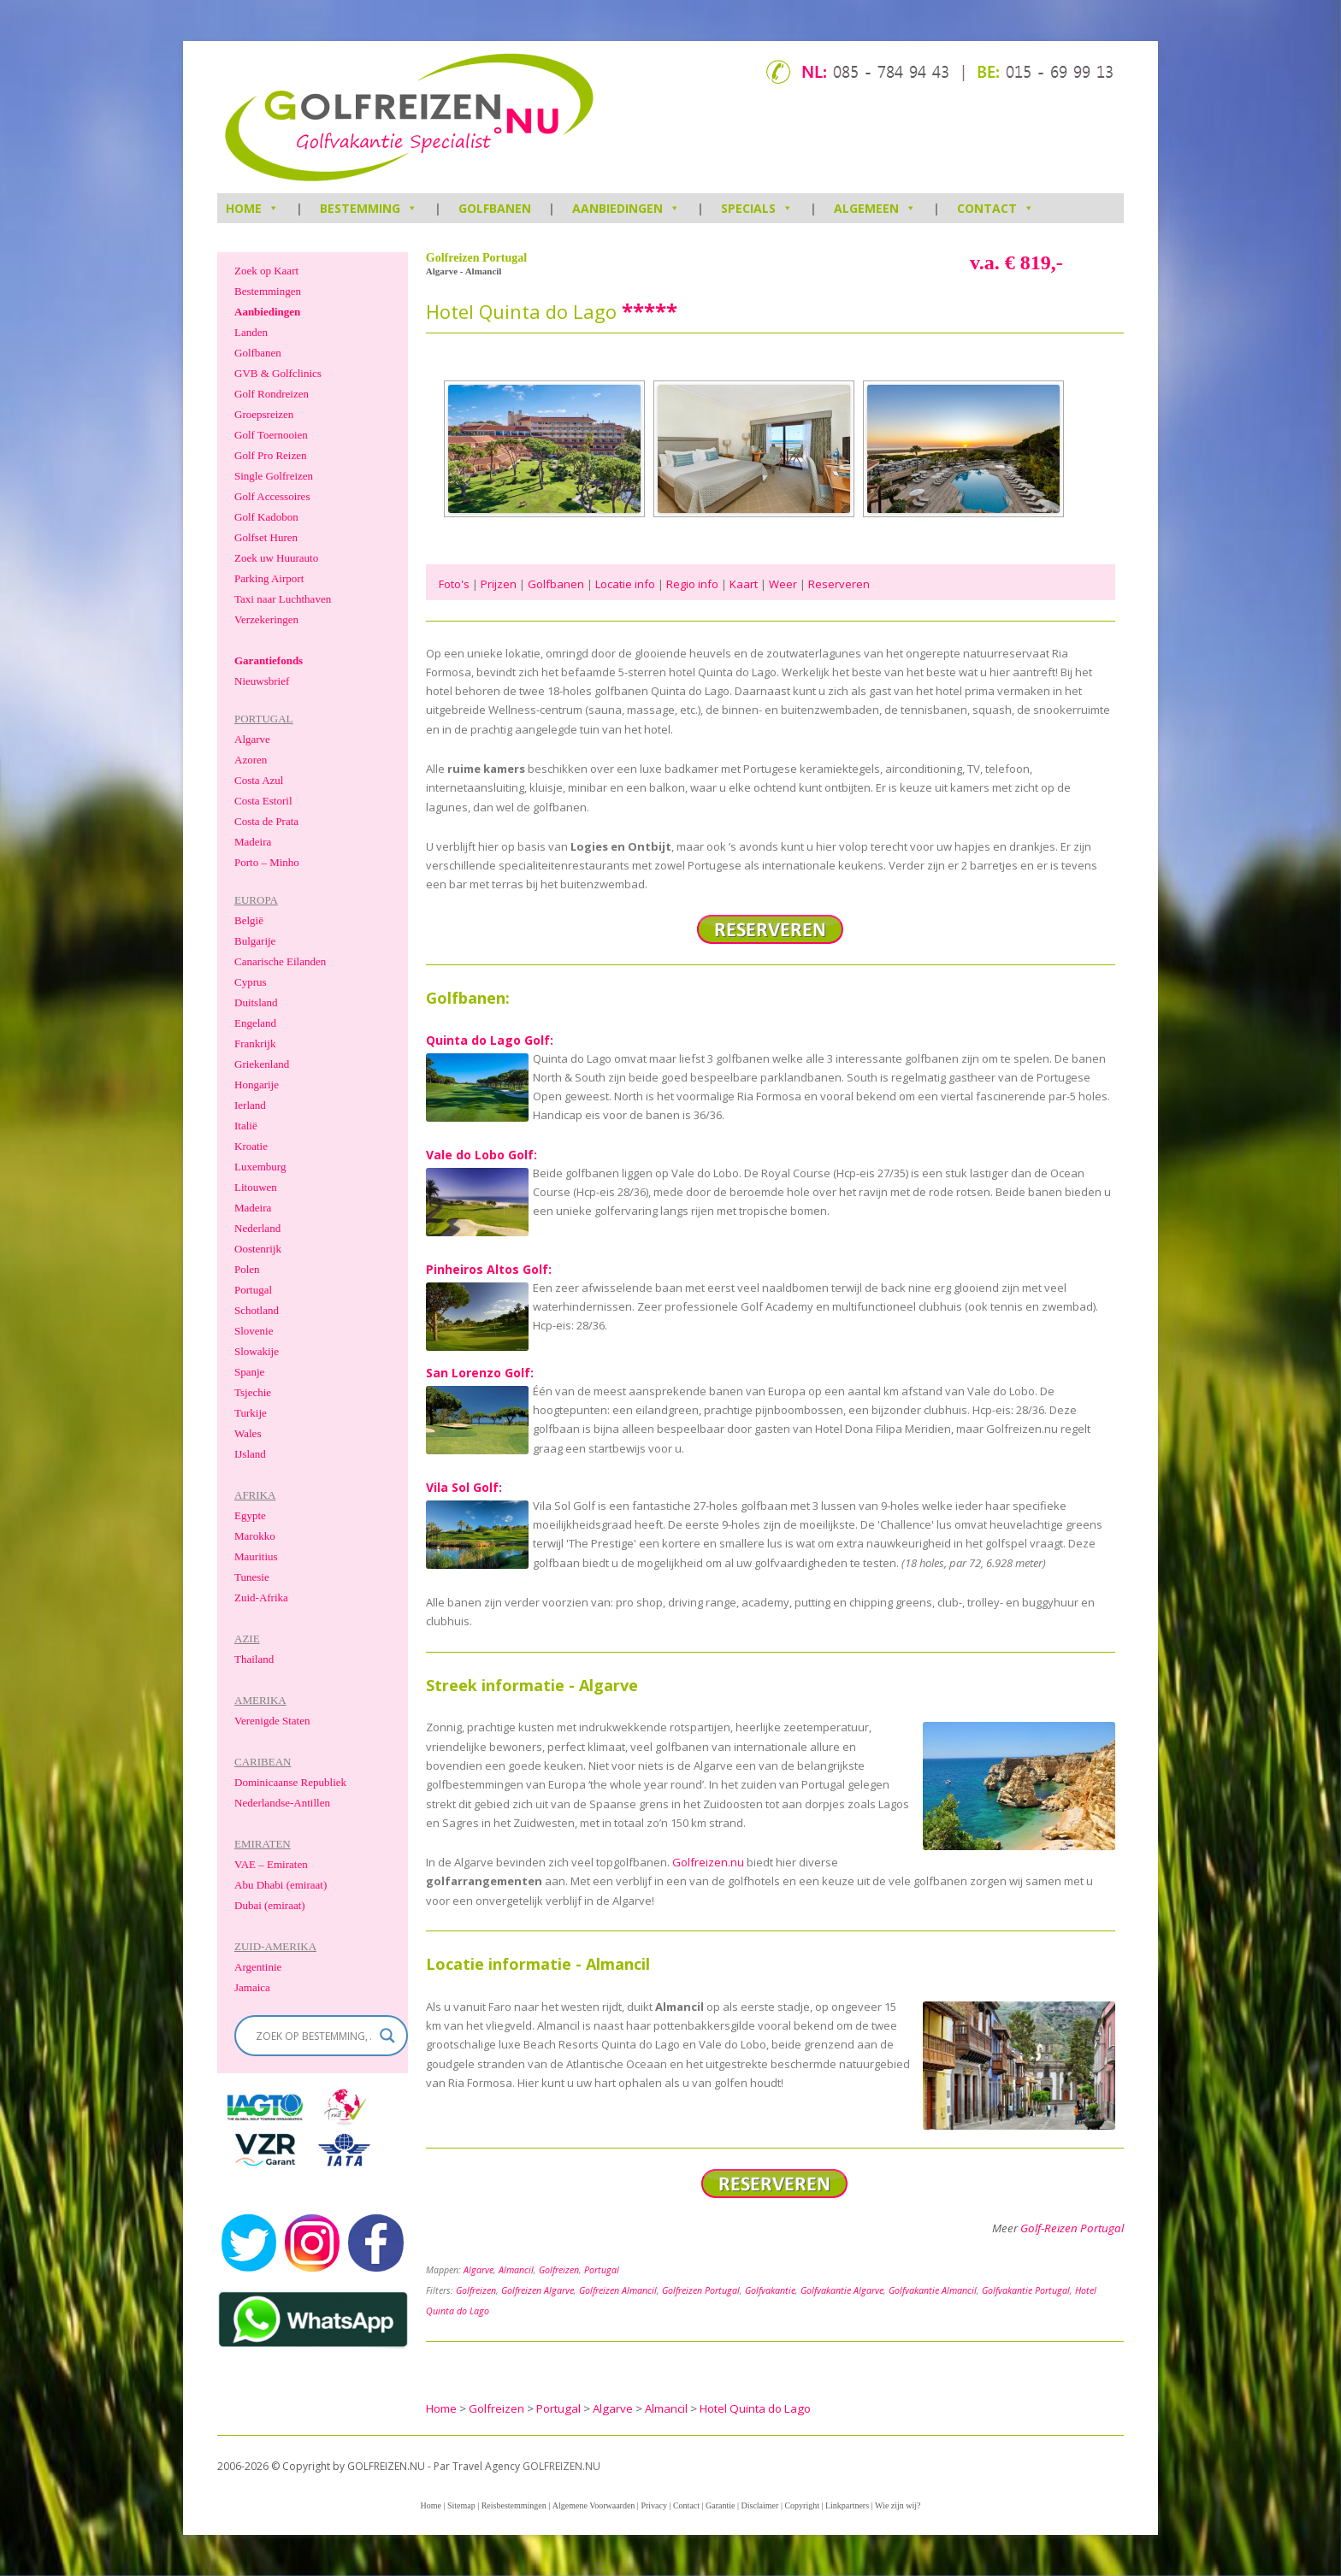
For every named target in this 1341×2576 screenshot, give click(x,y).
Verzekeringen (266, 619)
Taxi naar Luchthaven (282, 598)
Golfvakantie (770, 2290)
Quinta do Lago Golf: (489, 1040)
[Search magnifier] (387, 2036)
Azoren (250, 759)
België (248, 920)
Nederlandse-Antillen (282, 1802)
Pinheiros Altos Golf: (489, 1269)
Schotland (256, 1310)
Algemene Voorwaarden (593, 2505)
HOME (252, 208)
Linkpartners (847, 2505)
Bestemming (368, 208)
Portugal (601, 2270)
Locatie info (625, 584)
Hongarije (256, 1084)
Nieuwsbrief (261, 681)
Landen (251, 332)
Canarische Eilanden (280, 961)
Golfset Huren (266, 537)
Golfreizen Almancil (618, 2290)
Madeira (252, 841)
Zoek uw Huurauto (276, 557)
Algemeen (875, 208)
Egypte (250, 1515)
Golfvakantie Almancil (933, 2290)
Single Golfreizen (273, 475)
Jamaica (252, 1987)
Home (430, 2505)
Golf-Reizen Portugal (1072, 2228)
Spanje (249, 1371)
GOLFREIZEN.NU (561, 2466)
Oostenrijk (257, 1248)
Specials (757, 208)
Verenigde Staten (272, 1720)
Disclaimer (760, 2505)
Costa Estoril (263, 800)
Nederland (257, 1228)
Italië (245, 1125)
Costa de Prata (266, 821)
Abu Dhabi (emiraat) (280, 1884)
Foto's (454, 584)
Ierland (250, 1105)
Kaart (744, 584)
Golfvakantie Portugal (1026, 2290)
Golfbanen (494, 208)
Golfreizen (559, 2270)
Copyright (801, 2505)
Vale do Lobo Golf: (481, 1155)
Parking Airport (269, 578)
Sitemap (461, 2505)
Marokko (254, 1536)
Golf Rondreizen (271, 393)
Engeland (255, 1023)
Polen (247, 1269)
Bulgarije (254, 940)
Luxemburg (260, 1166)
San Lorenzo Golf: (480, 1373)
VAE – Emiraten (271, 1864)
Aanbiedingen (626, 208)
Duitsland (256, 1002)
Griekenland (261, 1064)
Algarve (478, 2270)
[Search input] (313, 2036)
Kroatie (251, 1146)
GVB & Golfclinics (278, 373)
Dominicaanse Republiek (290, 1782)
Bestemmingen (267, 291)
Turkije (250, 1412)
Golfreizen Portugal (701, 2290)
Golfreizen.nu (708, 1862)
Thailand (254, 1659)
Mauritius (256, 1556)
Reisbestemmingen (513, 2505)
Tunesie (251, 1577)
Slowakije (256, 1351)
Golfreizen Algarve (537, 2290)
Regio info (692, 584)
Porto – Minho (266, 862)
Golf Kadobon (266, 516)
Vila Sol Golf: (464, 1487)
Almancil (516, 2270)
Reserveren (839, 584)
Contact (995, 208)
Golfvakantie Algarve (841, 2290)
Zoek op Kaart (266, 270)
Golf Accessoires (272, 496)
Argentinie (257, 1966)
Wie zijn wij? (897, 2505)
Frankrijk (254, 1043)
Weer (783, 584)
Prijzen (499, 584)
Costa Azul (258, 780)
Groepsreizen (263, 414)
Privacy (654, 2505)
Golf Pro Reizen (270, 455)
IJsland (250, 1453)
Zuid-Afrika (261, 1597)
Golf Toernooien (271, 434)
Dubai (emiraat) (269, 1905)
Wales (247, 1433)
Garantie (720, 2505)
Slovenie (254, 1330)
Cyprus (250, 982)
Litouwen (255, 1187)
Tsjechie (252, 1392)
